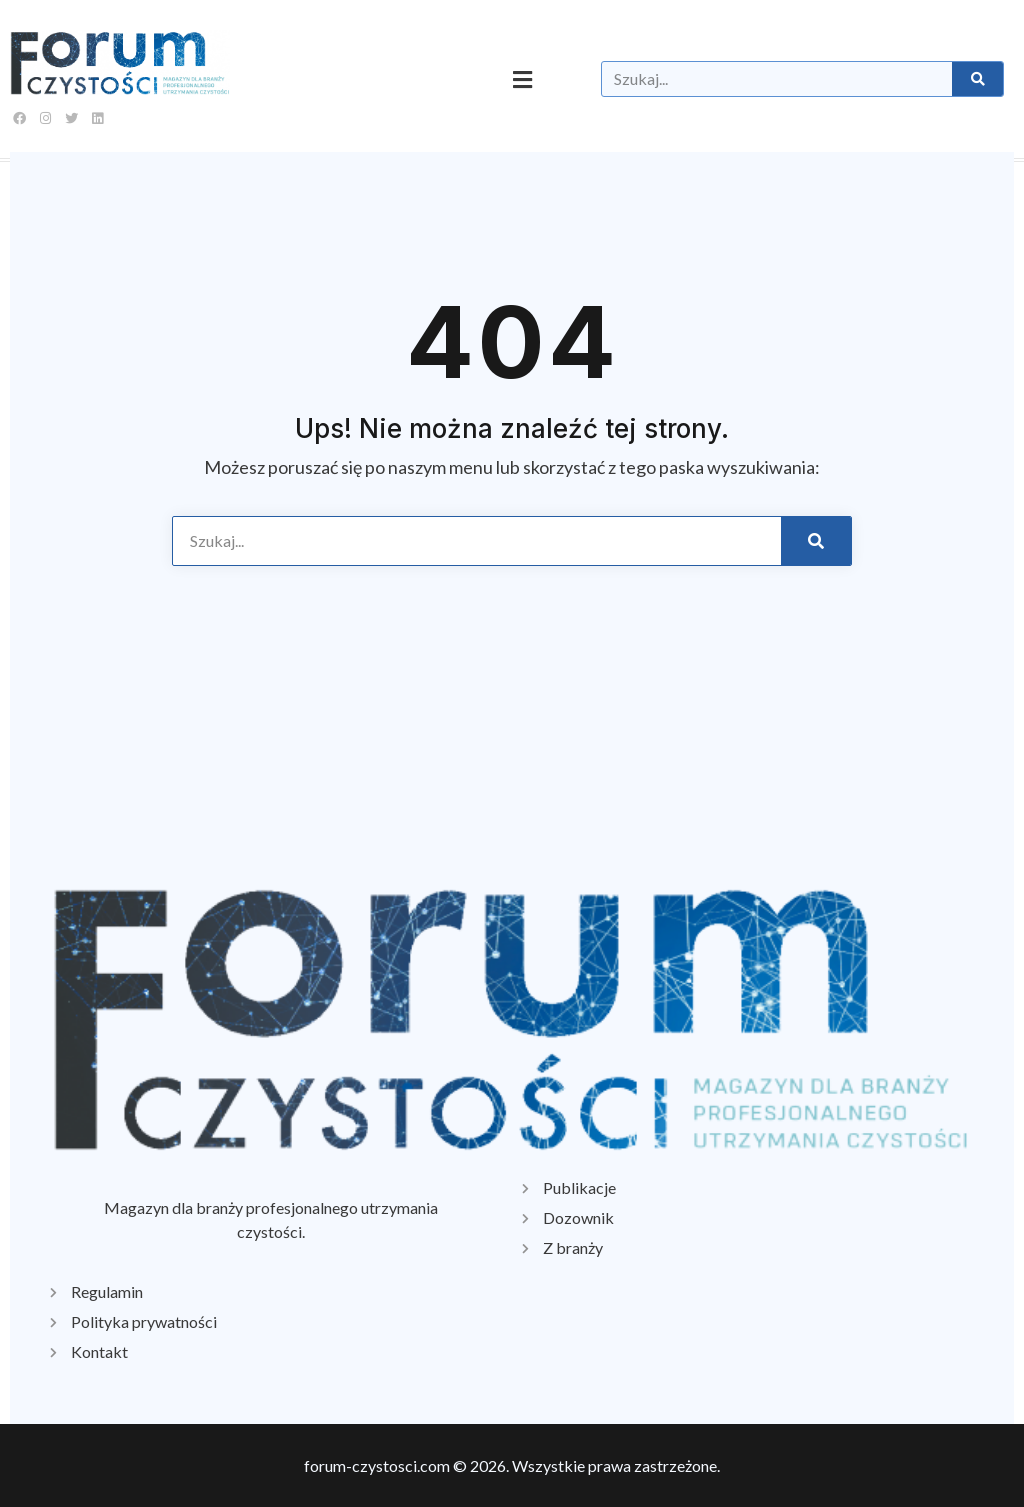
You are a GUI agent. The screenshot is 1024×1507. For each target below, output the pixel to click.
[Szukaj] (977, 79)
